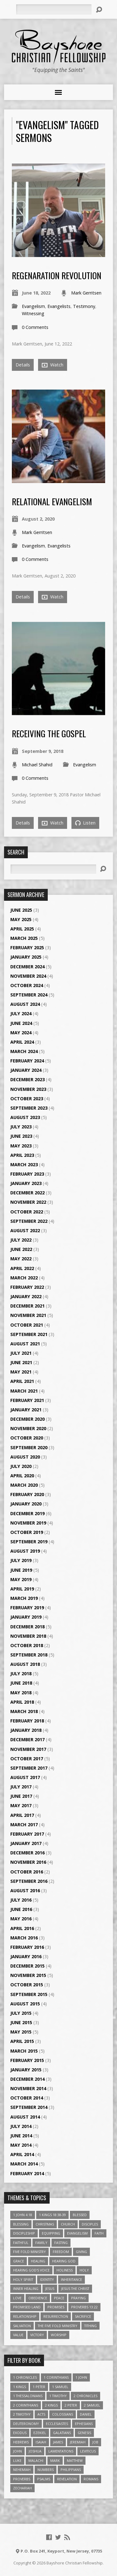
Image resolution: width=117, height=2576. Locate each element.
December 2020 (27, 1419)
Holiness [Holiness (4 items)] (64, 2270)
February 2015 (27, 2060)
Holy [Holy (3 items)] (84, 2270)
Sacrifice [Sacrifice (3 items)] (83, 2316)
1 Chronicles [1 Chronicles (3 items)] (25, 2377)
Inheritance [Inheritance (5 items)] (71, 2279)
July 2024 (21, 1013)
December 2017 (27, 1739)
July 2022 (21, 1240)
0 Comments (35, 327)
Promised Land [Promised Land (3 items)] (27, 2307)
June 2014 (21, 2136)
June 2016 (21, 1909)
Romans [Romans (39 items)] (91, 2479)
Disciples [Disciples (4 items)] (90, 2224)
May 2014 (21, 2145)
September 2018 (28, 1655)
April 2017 (22, 1815)
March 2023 (24, 1164)
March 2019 (24, 1598)
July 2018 (21, 1673)
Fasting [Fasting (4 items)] (61, 2242)
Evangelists (59, 306)
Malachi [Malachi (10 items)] (35, 2460)
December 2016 (27, 1853)
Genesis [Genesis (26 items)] (84, 2432)
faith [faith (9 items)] (99, 2233)
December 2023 (27, 1079)
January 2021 (25, 1410)
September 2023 (28, 1108)
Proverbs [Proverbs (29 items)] (21, 2479)
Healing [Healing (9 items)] (38, 2261)
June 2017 (21, 1796)
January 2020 (25, 1504)
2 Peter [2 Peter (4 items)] (71, 2405)
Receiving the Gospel (49, 733)
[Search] (53, 9)
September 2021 (28, 1334)
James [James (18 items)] (58, 2442)
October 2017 (26, 1759)
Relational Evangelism (52, 501)
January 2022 (25, 1296)
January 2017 (25, 1843)
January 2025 (25, 957)
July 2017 (21, 1787)
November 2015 (28, 1975)
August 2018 (25, 1664)
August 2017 (25, 1777)
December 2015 (27, 1966)
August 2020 (25, 1457)
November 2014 (28, 2088)
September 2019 (28, 1542)
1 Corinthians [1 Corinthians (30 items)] (56, 2377)
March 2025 (24, 938)
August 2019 (25, 1551)
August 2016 (25, 1890)
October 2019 (26, 1532)
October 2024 (26, 985)
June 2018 (21, 1683)
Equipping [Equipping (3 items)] (51, 2233)
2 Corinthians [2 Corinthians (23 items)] (25, 2405)
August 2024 (25, 1004)
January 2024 (25, 1070)
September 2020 (28, 1447)
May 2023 (21, 1146)
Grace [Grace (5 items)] (18, 2261)
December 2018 (27, 1627)
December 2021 (27, 1306)
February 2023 (27, 1174)
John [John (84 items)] (17, 2451)
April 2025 (22, 929)
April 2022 (22, 1268)
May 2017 (21, 1805)
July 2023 (21, 1127)
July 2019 (21, 1560)
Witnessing (33, 313)
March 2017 (24, 1824)
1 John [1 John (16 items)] (81, 2377)
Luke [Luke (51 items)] (17, 2460)
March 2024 (24, 1051)
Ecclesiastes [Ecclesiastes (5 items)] (57, 2423)
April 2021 (22, 1381)
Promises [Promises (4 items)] (55, 2307)
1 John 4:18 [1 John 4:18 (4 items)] (22, 2214)
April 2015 (22, 2041)
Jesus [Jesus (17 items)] (49, 2288)
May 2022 (21, 1259)
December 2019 (27, 1513)
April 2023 (22, 1155)
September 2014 (28, 2107)
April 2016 (22, 1928)
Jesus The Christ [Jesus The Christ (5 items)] (75, 2288)
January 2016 (25, 1956)
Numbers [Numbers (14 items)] (45, 2469)
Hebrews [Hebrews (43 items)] (21, 2442)
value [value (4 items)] (18, 2334)
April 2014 (22, 2154)
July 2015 (21, 2013)
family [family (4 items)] (41, 2242)
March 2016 (24, 1938)
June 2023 (21, 1136)
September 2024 (28, 995)
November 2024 (28, 976)
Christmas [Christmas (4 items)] (45, 2224)
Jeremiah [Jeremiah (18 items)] (77, 2442)
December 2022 (27, 1193)
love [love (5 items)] (17, 2298)
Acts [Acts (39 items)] (41, 2414)
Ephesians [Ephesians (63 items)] (84, 2423)
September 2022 (28, 1221)
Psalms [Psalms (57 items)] (43, 2479)
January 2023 (25, 1183)
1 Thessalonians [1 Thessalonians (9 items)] (27, 2395)
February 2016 (27, 1947)
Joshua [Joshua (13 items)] (35, 2451)
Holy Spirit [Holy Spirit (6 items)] (23, 2279)
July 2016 (21, 1900)
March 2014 (24, 2164)
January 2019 (25, 1617)
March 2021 (24, 1391)
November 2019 (28, 1523)
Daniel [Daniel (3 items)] (86, 2414)
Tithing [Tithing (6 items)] (90, 2325)
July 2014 (21, 2126)
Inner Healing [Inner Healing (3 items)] (25, 2288)
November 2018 (28, 1636)
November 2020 (28, 1428)
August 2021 (25, 1344)
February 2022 (27, 1287)
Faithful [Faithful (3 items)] (20, 2242)
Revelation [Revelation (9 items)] (67, 2479)
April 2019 (22, 1589)
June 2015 (21, 2022)
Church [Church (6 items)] (68, 2224)
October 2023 (26, 1098)
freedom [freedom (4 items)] (61, 2251)
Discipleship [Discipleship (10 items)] (24, 2233)
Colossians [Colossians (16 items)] (62, 2414)
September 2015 (28, 1994)
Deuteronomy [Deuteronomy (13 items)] (26, 2423)
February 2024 (27, 1061)
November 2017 (28, 1749)
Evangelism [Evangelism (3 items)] (77, 2233)
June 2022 (21, 1249)
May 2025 (21, 919)
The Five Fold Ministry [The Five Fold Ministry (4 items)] (57, 2325)
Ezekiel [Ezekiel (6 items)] (39, 2432)
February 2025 (27, 947)
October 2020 (26, 1438)
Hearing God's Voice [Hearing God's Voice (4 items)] (31, 2270)
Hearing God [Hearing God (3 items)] (64, 2261)
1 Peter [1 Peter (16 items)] (39, 2386)
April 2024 (22, 1042)
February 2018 (27, 1721)
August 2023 (25, 1117)
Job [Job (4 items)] (95, 2442)
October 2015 (26, 1985)
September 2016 (28, 1881)
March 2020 (24, 1485)
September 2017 (28, 1768)
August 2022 (25, 1230)
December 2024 (27, 967)
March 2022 (24, 1278)
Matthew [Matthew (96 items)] (75, 2460)
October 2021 (26, 1325)
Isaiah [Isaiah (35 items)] (41, 2442)
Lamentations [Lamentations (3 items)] (60, 2451)
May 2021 (21, 1372)
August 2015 (25, 2004)
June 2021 (21, 1362)
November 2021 (28, 1315)
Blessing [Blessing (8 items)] (21, 2224)
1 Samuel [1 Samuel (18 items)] (60, 2386)
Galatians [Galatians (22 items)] (62, 2432)
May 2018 (21, 1693)
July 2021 (21, 1353)
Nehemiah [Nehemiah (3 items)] (22, 2469)
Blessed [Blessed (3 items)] (80, 2214)
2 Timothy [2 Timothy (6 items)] (22, 2414)
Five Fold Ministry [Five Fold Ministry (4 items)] (29, 2251)
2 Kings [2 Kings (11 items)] (51, 2405)
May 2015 (21, 2032)
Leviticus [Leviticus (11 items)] (88, 2451)
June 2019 (21, 1570)
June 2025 (21, 910)
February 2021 (27, 1400)
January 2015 (25, 2070)
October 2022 (26, 1212)
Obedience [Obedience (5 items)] (37, 2298)
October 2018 (26, 1645)
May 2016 (21, 1919)
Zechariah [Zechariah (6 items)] (22, 2488)
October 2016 (26, 1872)
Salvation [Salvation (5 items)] (22, 2325)
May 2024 (21, 1033)
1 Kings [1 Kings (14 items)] (19, 2386)
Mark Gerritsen (86, 293)
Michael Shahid (37, 765)
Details (23, 365)
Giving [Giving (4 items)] (81, 2251)
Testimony (84, 306)
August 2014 (25, 2117)
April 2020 (22, 1476)
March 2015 (24, 2051)
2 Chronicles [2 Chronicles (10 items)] (85, 2395)
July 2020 (21, 1466)
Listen (85, 823)
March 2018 (24, 1711)
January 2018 (25, 1730)
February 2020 (27, 1494)
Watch (52, 365)
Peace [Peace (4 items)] (59, 2298)
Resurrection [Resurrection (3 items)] (55, 2316)
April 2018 (22, 1702)
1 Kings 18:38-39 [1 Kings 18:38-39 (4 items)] (52, 2214)
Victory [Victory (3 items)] (37, 2334)
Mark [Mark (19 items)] (55, 2460)
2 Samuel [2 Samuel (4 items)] (92, 2405)
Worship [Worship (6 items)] (58, 2334)
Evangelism (33, 306)
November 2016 (28, 1862)
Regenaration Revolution (56, 275)
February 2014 (27, 2173)
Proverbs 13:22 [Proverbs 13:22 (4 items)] (84, 2307)
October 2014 (26, 2098)
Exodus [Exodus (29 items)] (20, 2432)
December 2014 (27, 2079)
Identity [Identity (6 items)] (47, 2279)
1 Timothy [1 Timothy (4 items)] (58, 2395)
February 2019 (27, 1608)
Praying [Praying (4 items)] (78, 2298)
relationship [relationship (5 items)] (25, 2316)
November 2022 (28, 1202)
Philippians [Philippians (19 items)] (71, 2469)
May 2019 (21, 1579)
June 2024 (21, 1023)
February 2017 (27, 1834)
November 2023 (28, 1089)
